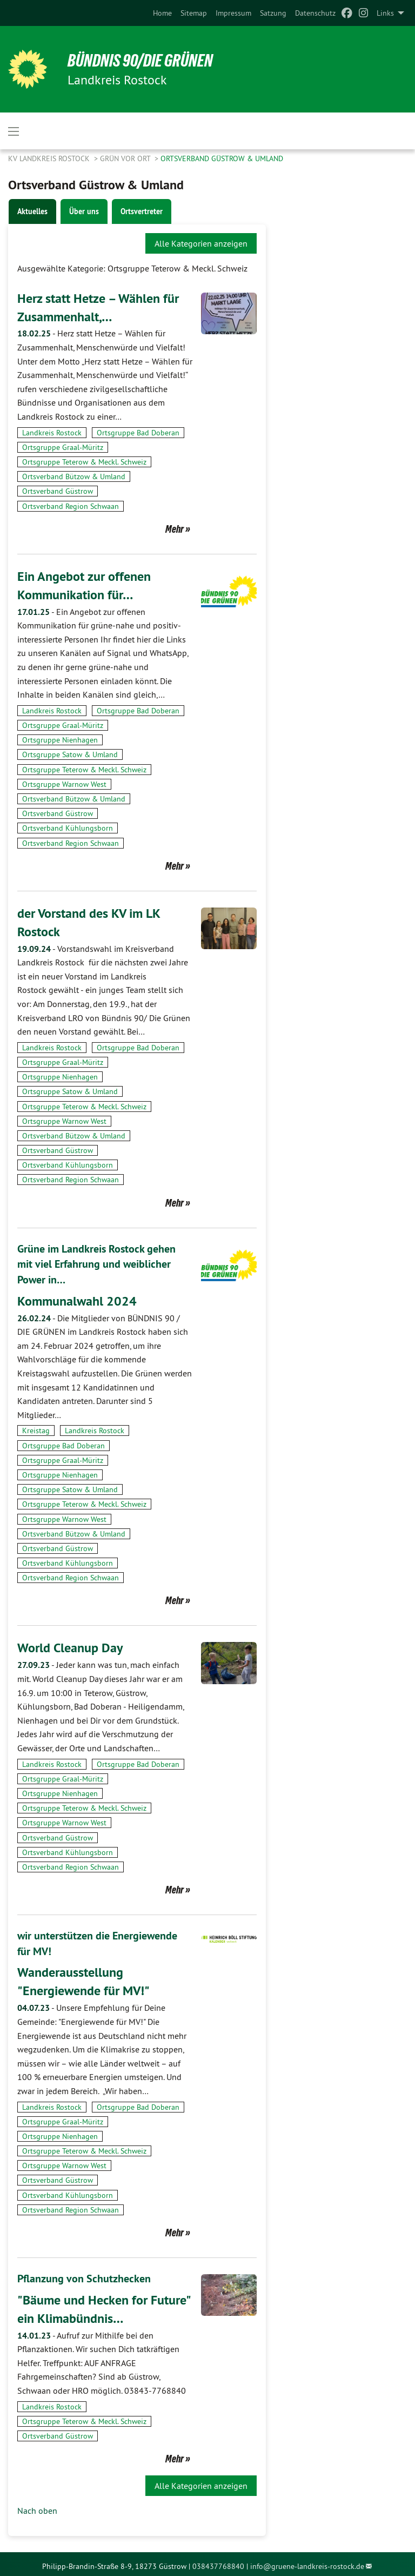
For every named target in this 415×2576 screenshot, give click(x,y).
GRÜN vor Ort (126, 158)
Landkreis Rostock (52, 432)
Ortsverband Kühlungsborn (67, 827)
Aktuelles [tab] (32, 211)
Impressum (233, 13)
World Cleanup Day (70, 1645)
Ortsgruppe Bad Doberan (138, 432)
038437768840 (218, 2561)
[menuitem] (162, 13)
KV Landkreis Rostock (50, 158)
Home (162, 13)
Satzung (273, 13)
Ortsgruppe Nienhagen (60, 739)
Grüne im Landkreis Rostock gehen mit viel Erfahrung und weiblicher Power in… (96, 1262)
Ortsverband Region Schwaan (70, 506)
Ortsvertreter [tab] (142, 211)
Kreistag (36, 1428)
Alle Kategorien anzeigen (201, 243)
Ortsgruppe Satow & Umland (70, 754)
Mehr (174, 528)
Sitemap (193, 13)
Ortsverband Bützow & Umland (73, 476)
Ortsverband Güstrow (57, 491)
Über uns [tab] (84, 211)
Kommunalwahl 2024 (77, 1298)
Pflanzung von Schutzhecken (84, 2275)
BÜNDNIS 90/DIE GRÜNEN (141, 60)
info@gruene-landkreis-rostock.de (307, 2561)
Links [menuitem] (385, 13)
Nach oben (37, 2506)
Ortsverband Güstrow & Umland (221, 158)
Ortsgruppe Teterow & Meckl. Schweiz (84, 461)
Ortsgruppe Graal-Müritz (62, 447)
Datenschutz (315, 13)
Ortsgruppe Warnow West (64, 783)
